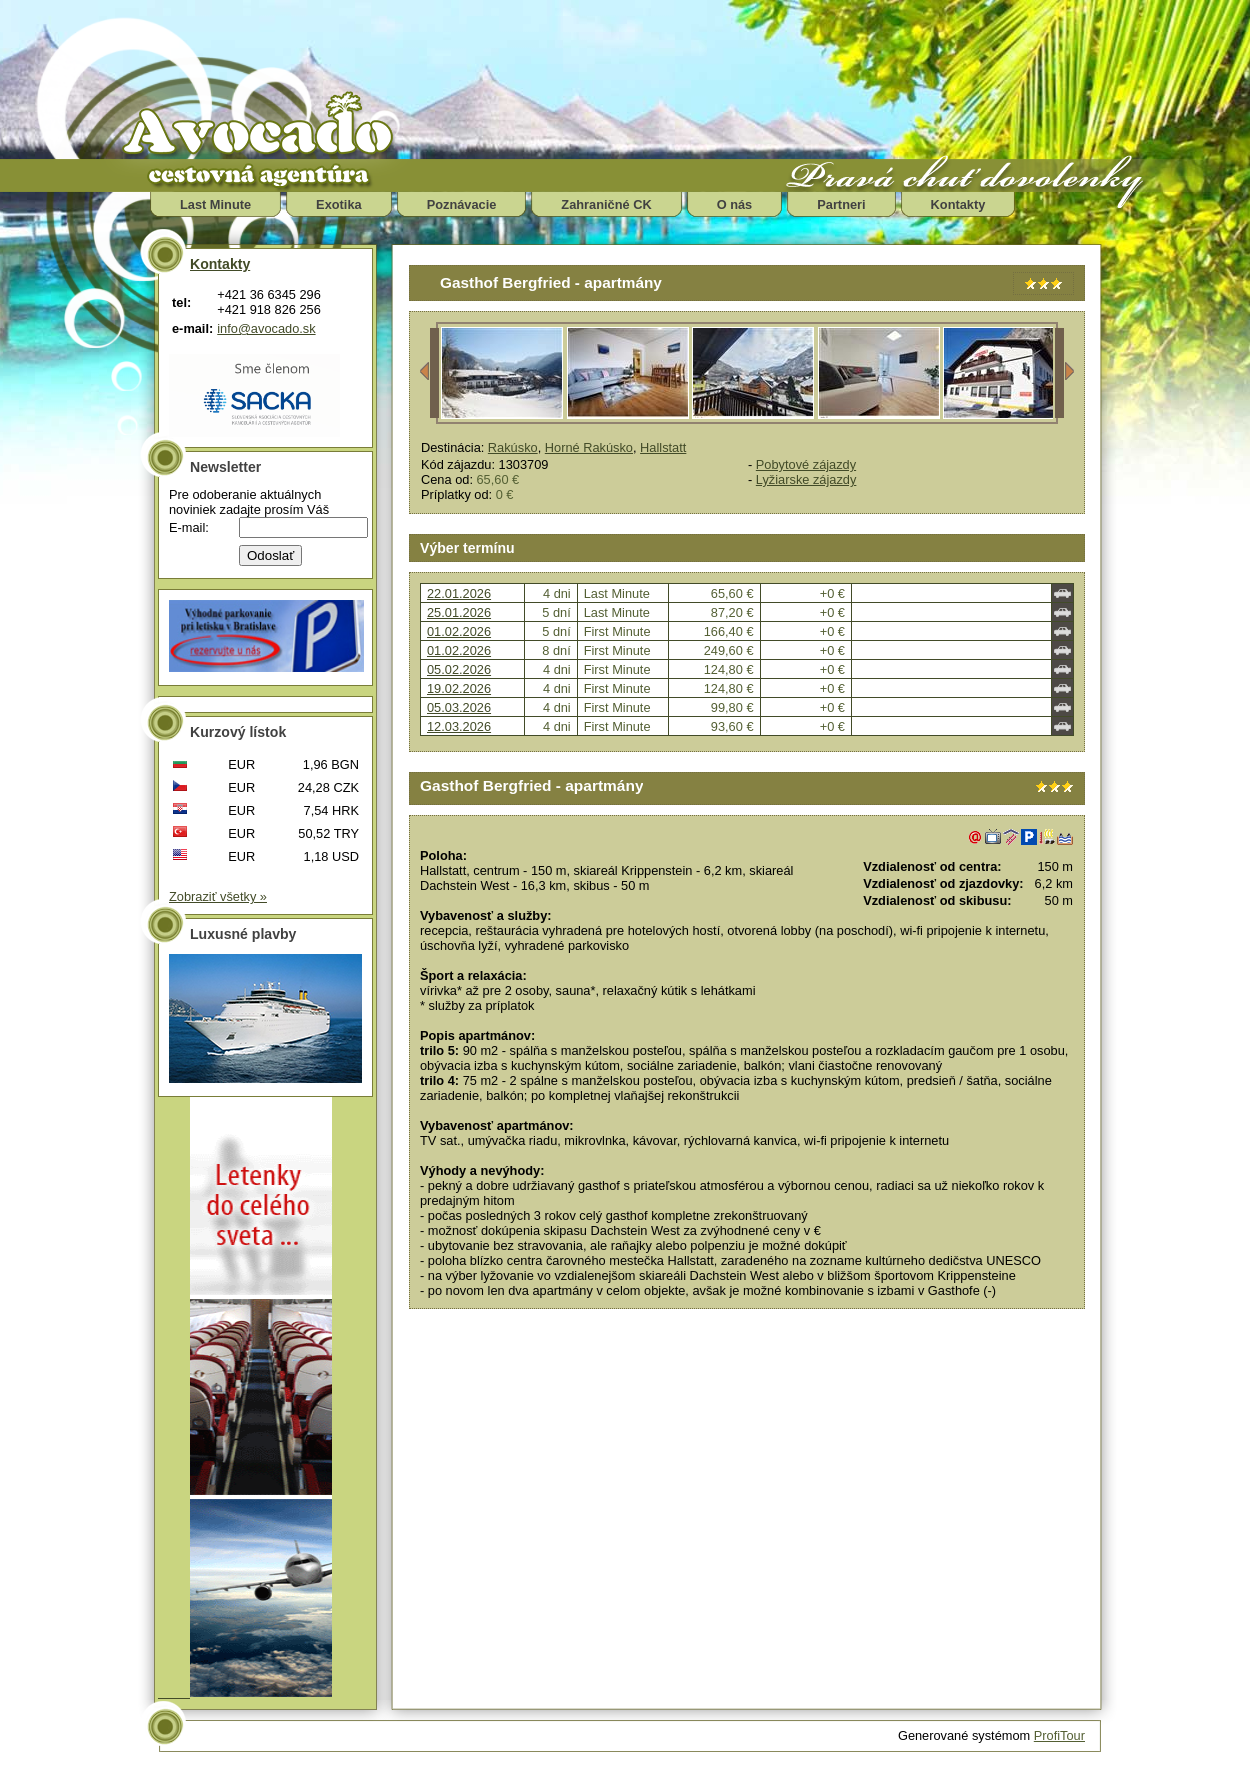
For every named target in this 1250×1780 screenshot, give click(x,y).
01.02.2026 (459, 631)
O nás (735, 204)
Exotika (339, 204)
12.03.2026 (459, 726)
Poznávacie (462, 204)
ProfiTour (1059, 1735)
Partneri (841, 204)
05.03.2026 (459, 707)
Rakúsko (513, 447)
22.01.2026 (459, 593)
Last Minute (215, 204)
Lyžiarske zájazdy (806, 479)
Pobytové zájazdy (806, 464)
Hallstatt (663, 447)
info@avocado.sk (266, 328)
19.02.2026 (459, 688)
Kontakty (958, 204)
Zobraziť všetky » (218, 896)
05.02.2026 (459, 669)
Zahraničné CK (606, 204)
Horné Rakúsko (589, 447)
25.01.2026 (459, 612)
